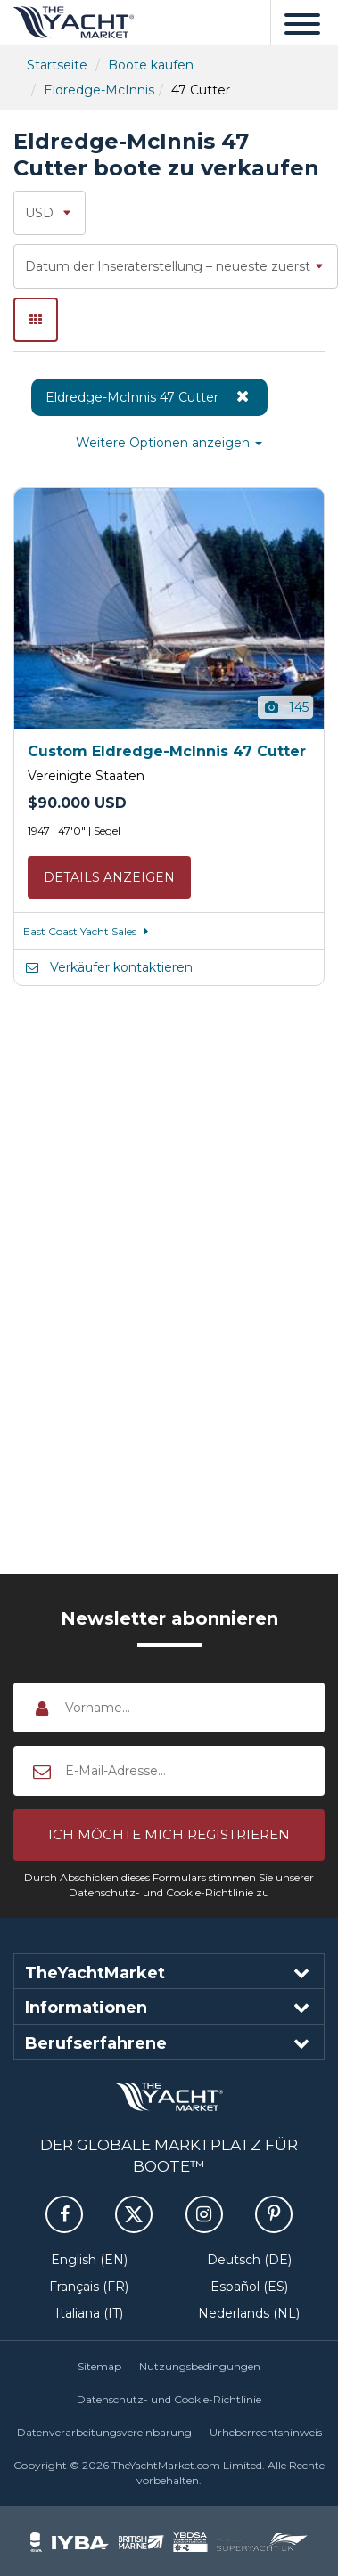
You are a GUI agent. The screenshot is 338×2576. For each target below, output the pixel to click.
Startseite (57, 65)
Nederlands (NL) (249, 2313)
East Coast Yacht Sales (88, 931)
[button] (169, 1835)
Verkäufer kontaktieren (108, 967)
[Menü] (302, 22)
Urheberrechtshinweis (266, 2432)
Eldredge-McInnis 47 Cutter (149, 396)
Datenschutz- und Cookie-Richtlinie (169, 2399)
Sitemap (99, 2366)
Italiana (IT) (89, 2313)
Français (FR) (88, 2286)
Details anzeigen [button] (109, 877)
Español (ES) (249, 2286)
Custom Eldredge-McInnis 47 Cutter (167, 751)
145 (285, 707)
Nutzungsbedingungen (199, 2366)
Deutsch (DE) (249, 2260)
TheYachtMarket (73, 22)
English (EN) (89, 2260)
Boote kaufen (151, 65)
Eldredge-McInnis (99, 90)
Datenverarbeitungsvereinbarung (104, 2432)
